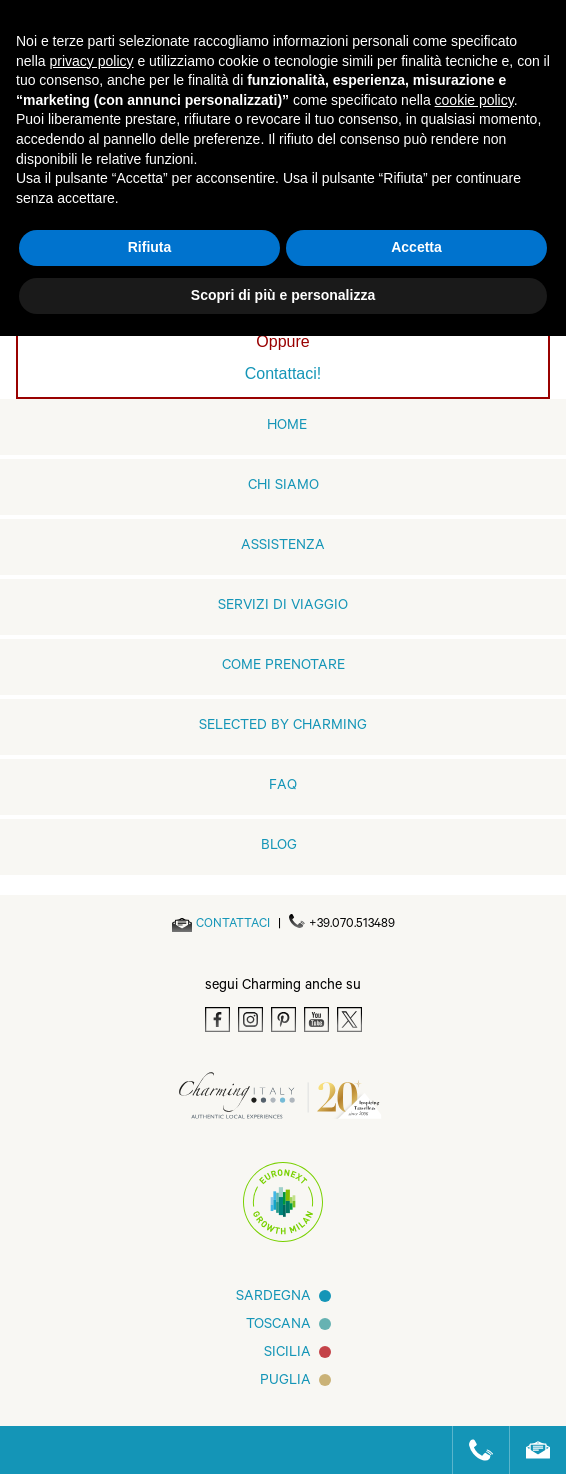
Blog (279, 847)
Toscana (278, 1326)
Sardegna (273, 1298)
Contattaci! (283, 373)
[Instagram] (250, 1019)
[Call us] (472, 1450)
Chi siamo (283, 487)
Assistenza (283, 547)
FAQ (283, 787)
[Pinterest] (283, 1019)
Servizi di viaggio (283, 607)
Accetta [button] (416, 247)
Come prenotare (283, 667)
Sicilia (287, 1354)
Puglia (285, 1382)
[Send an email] (233, 925)
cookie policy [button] (474, 100)
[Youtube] (316, 1019)
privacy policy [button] (91, 61)
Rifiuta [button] (150, 247)
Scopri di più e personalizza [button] (283, 295)
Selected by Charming (283, 727)
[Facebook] (217, 1019)
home (287, 427)
